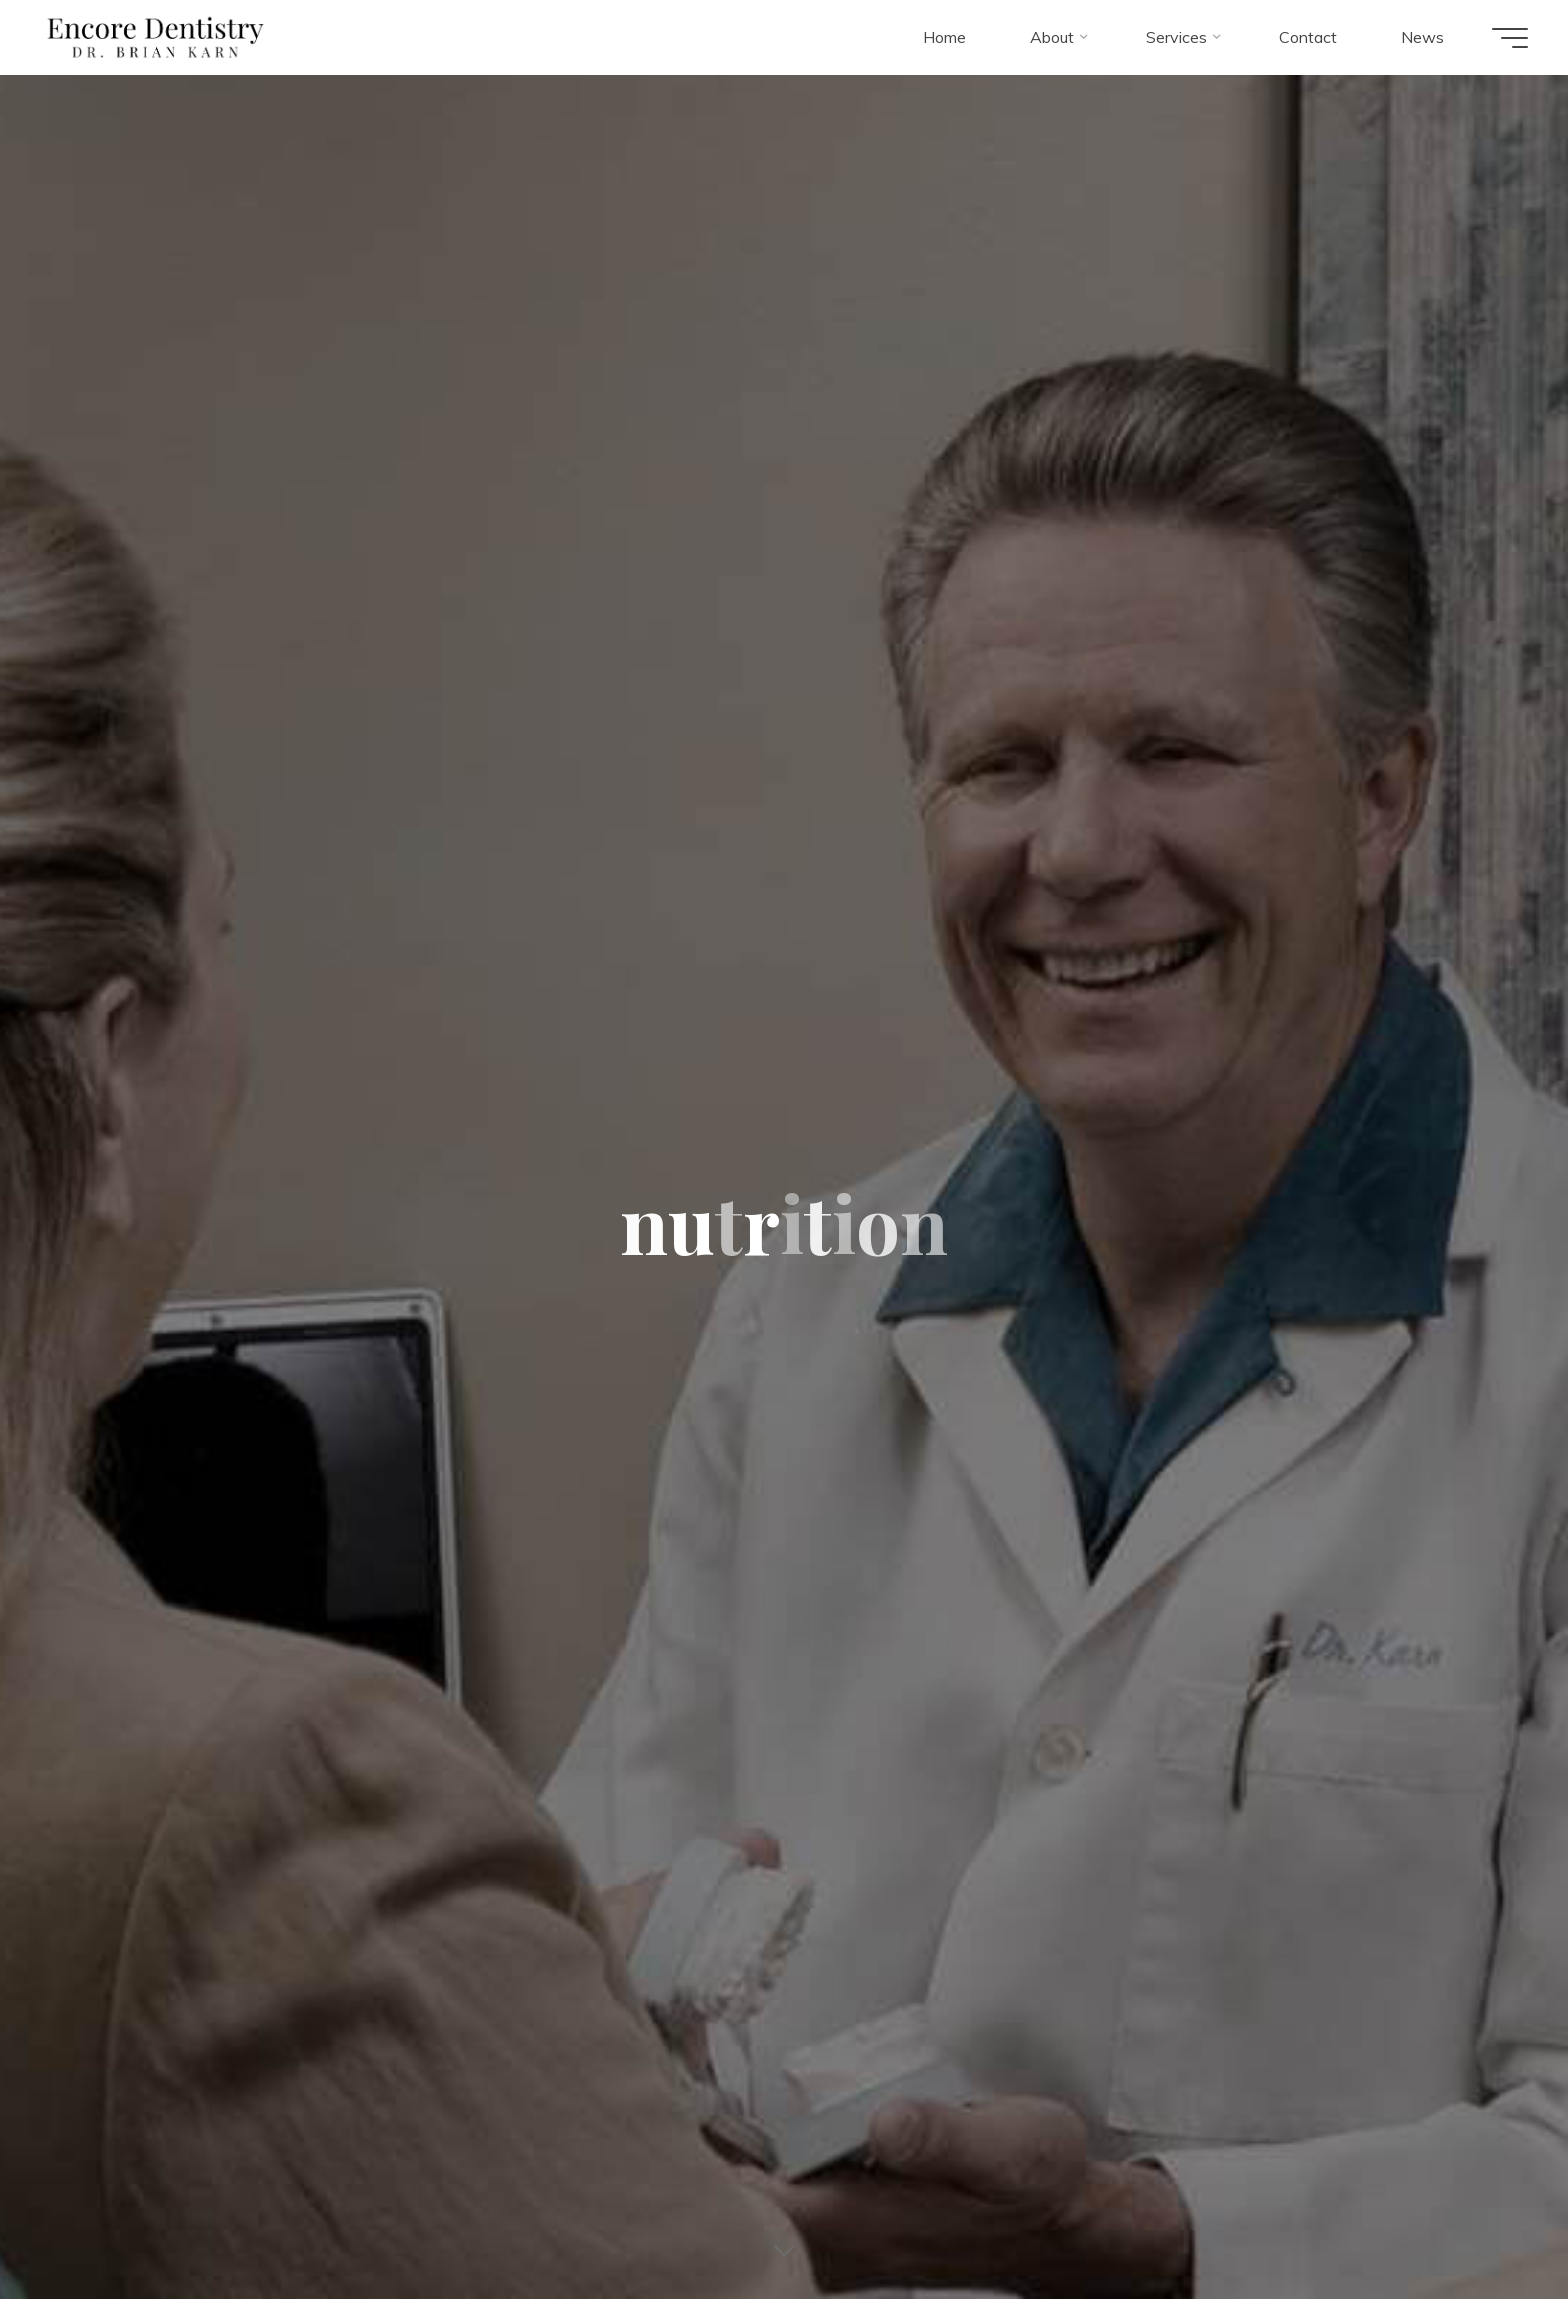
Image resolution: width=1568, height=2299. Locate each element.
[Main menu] (1510, 38)
